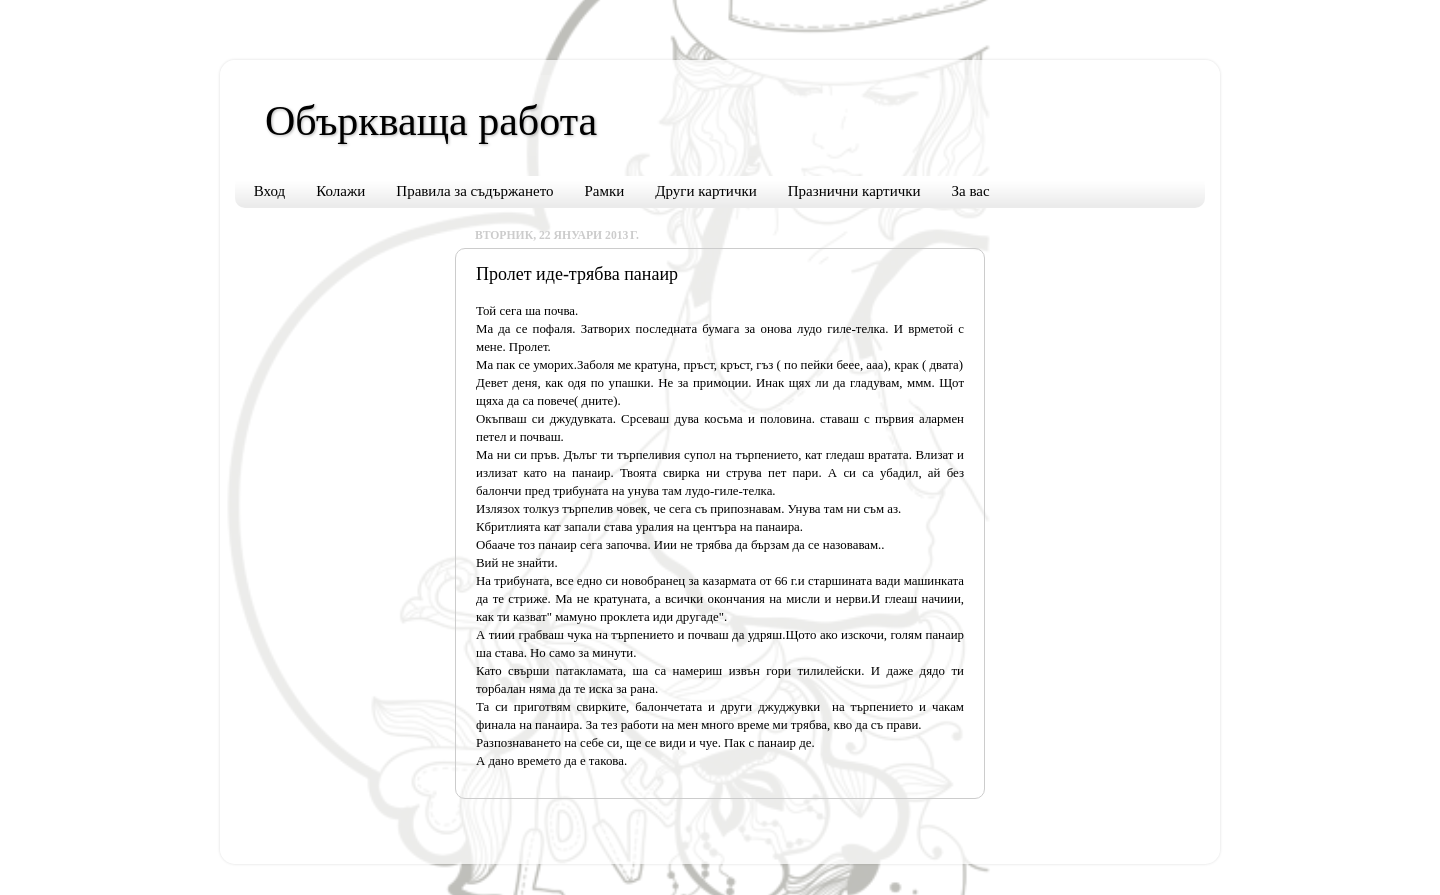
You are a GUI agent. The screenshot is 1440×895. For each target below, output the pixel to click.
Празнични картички (854, 191)
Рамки (605, 191)
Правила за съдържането (474, 191)
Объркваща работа (431, 121)
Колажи (340, 191)
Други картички (705, 191)
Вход (269, 191)
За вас (971, 191)
